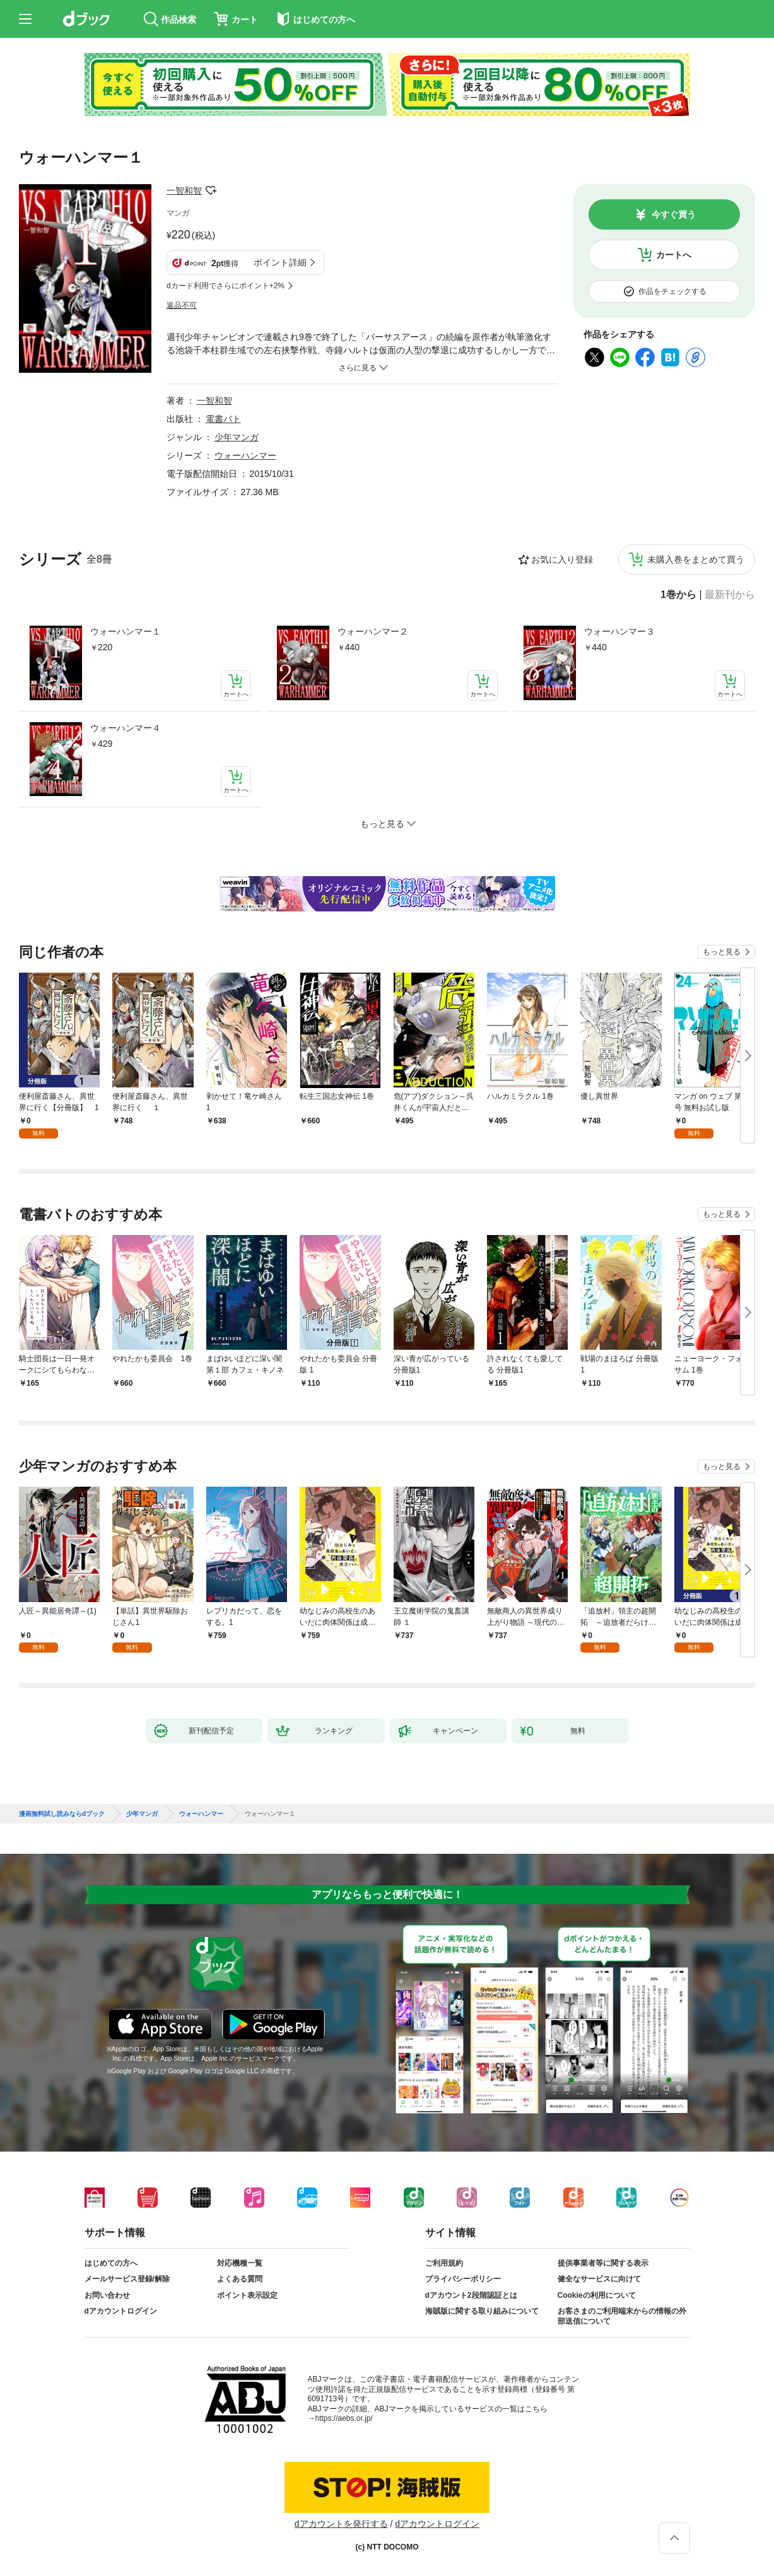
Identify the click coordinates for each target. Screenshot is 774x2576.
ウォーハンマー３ (619, 631)
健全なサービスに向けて (599, 2278)
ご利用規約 (444, 2263)
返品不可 (182, 305)
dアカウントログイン (121, 2311)
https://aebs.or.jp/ (344, 2418)
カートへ (673, 255)
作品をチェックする (672, 291)
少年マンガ (236, 437)
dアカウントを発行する (341, 2524)
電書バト (223, 419)
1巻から (678, 595)
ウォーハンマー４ (125, 728)
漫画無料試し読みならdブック (62, 1814)
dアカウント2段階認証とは (471, 2295)
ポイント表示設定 (247, 2295)
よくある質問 (239, 2278)
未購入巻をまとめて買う (695, 559)
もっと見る (722, 951)
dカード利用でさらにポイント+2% (225, 285)
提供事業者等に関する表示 (603, 2263)
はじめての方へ (111, 2263)
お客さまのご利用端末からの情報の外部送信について (622, 2316)
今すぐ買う (674, 214)
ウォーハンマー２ (372, 631)
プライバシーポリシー (463, 2278)
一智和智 (184, 190)
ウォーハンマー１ (125, 631)
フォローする (210, 190)
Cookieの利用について (597, 2295)
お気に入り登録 (562, 559)
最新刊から (730, 595)
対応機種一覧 (239, 2263)
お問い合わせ (107, 2295)
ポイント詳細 (280, 262)
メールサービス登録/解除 (127, 2278)
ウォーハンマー (245, 455)
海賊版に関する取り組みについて (482, 2311)
